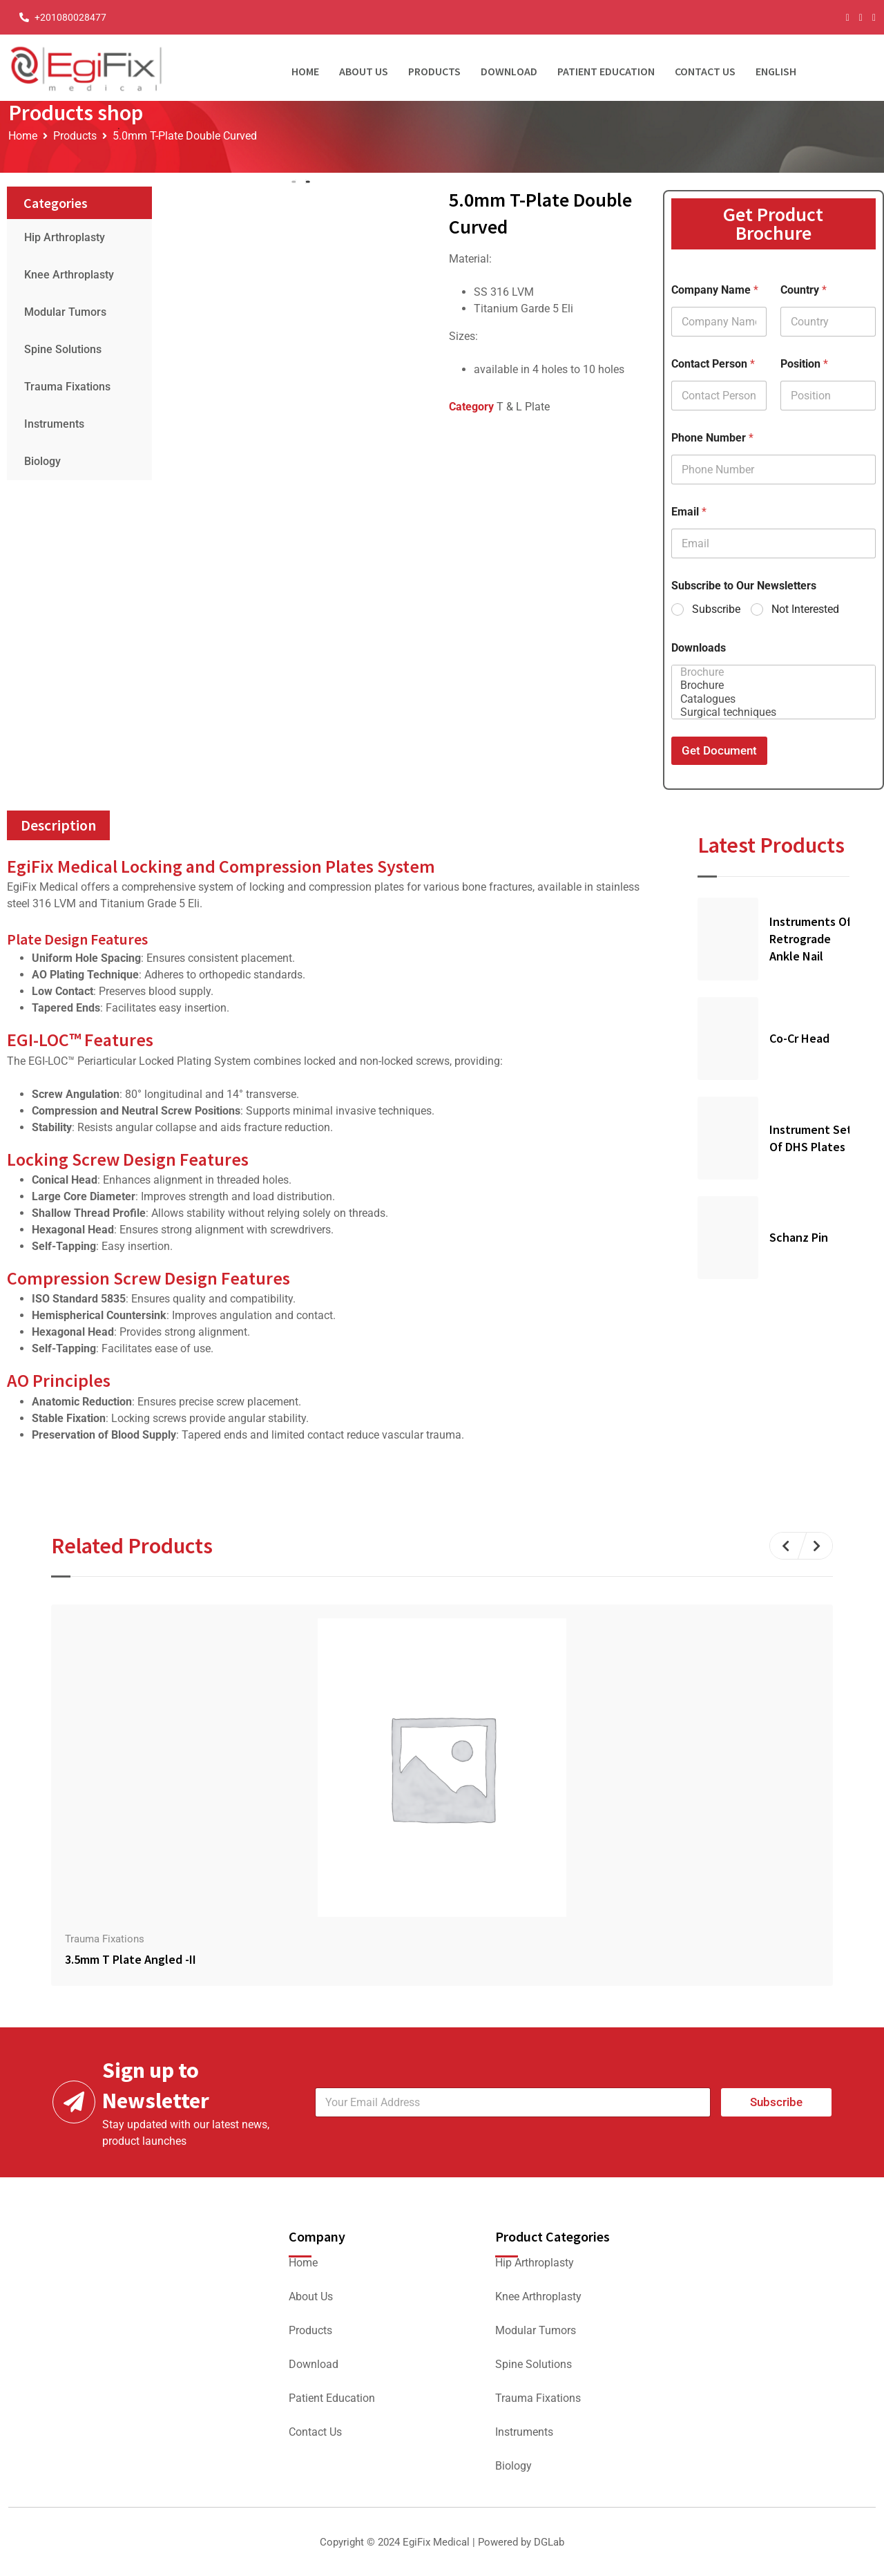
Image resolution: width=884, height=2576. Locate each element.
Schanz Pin (798, 1237)
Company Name (714, 289)
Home (305, 71)
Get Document (719, 750)
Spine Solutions (63, 349)
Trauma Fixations (67, 386)
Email (689, 511)
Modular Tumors (65, 312)
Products (434, 71)
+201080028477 (70, 17)
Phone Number (712, 437)
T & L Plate (523, 406)
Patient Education (606, 71)
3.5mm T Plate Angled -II (130, 1959)
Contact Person (713, 363)
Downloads (698, 647)
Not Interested (805, 609)
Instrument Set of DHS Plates (810, 1138)
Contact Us (705, 71)
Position (804, 363)
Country (803, 289)
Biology (42, 461)
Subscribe (716, 609)
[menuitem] (781, 67)
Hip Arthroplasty (64, 237)
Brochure (769, 672)
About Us (363, 71)
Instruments (54, 423)
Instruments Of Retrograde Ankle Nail (810, 938)
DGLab (549, 2542)
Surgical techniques (769, 712)
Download (509, 71)
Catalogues (769, 698)
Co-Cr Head (799, 1038)
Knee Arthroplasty (69, 274)
